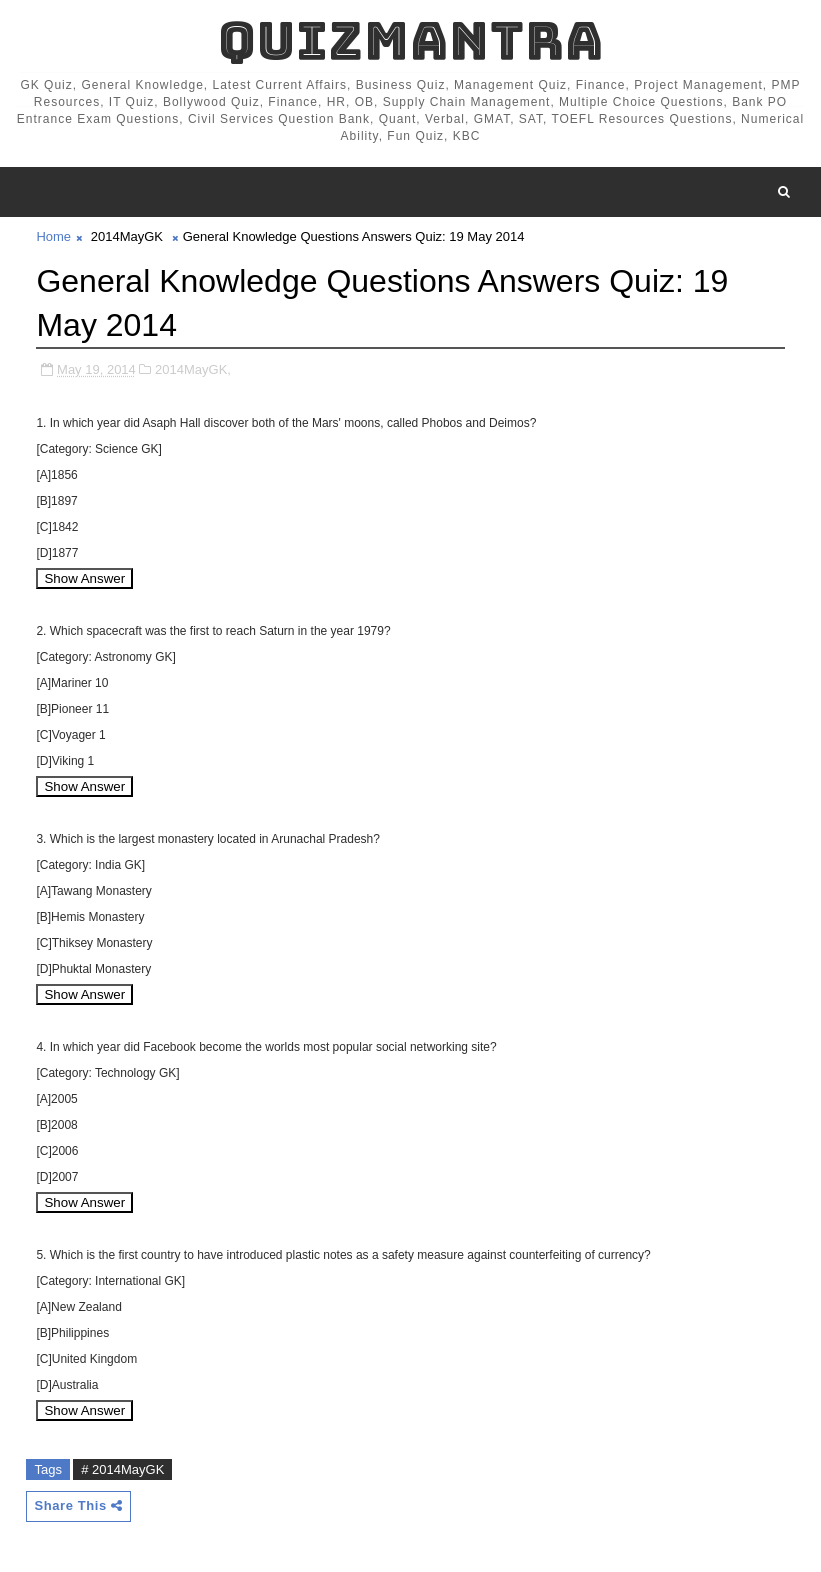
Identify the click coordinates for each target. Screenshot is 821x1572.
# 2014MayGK (122, 1469)
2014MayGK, (193, 369)
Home (53, 236)
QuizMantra (411, 40)
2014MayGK (127, 236)
